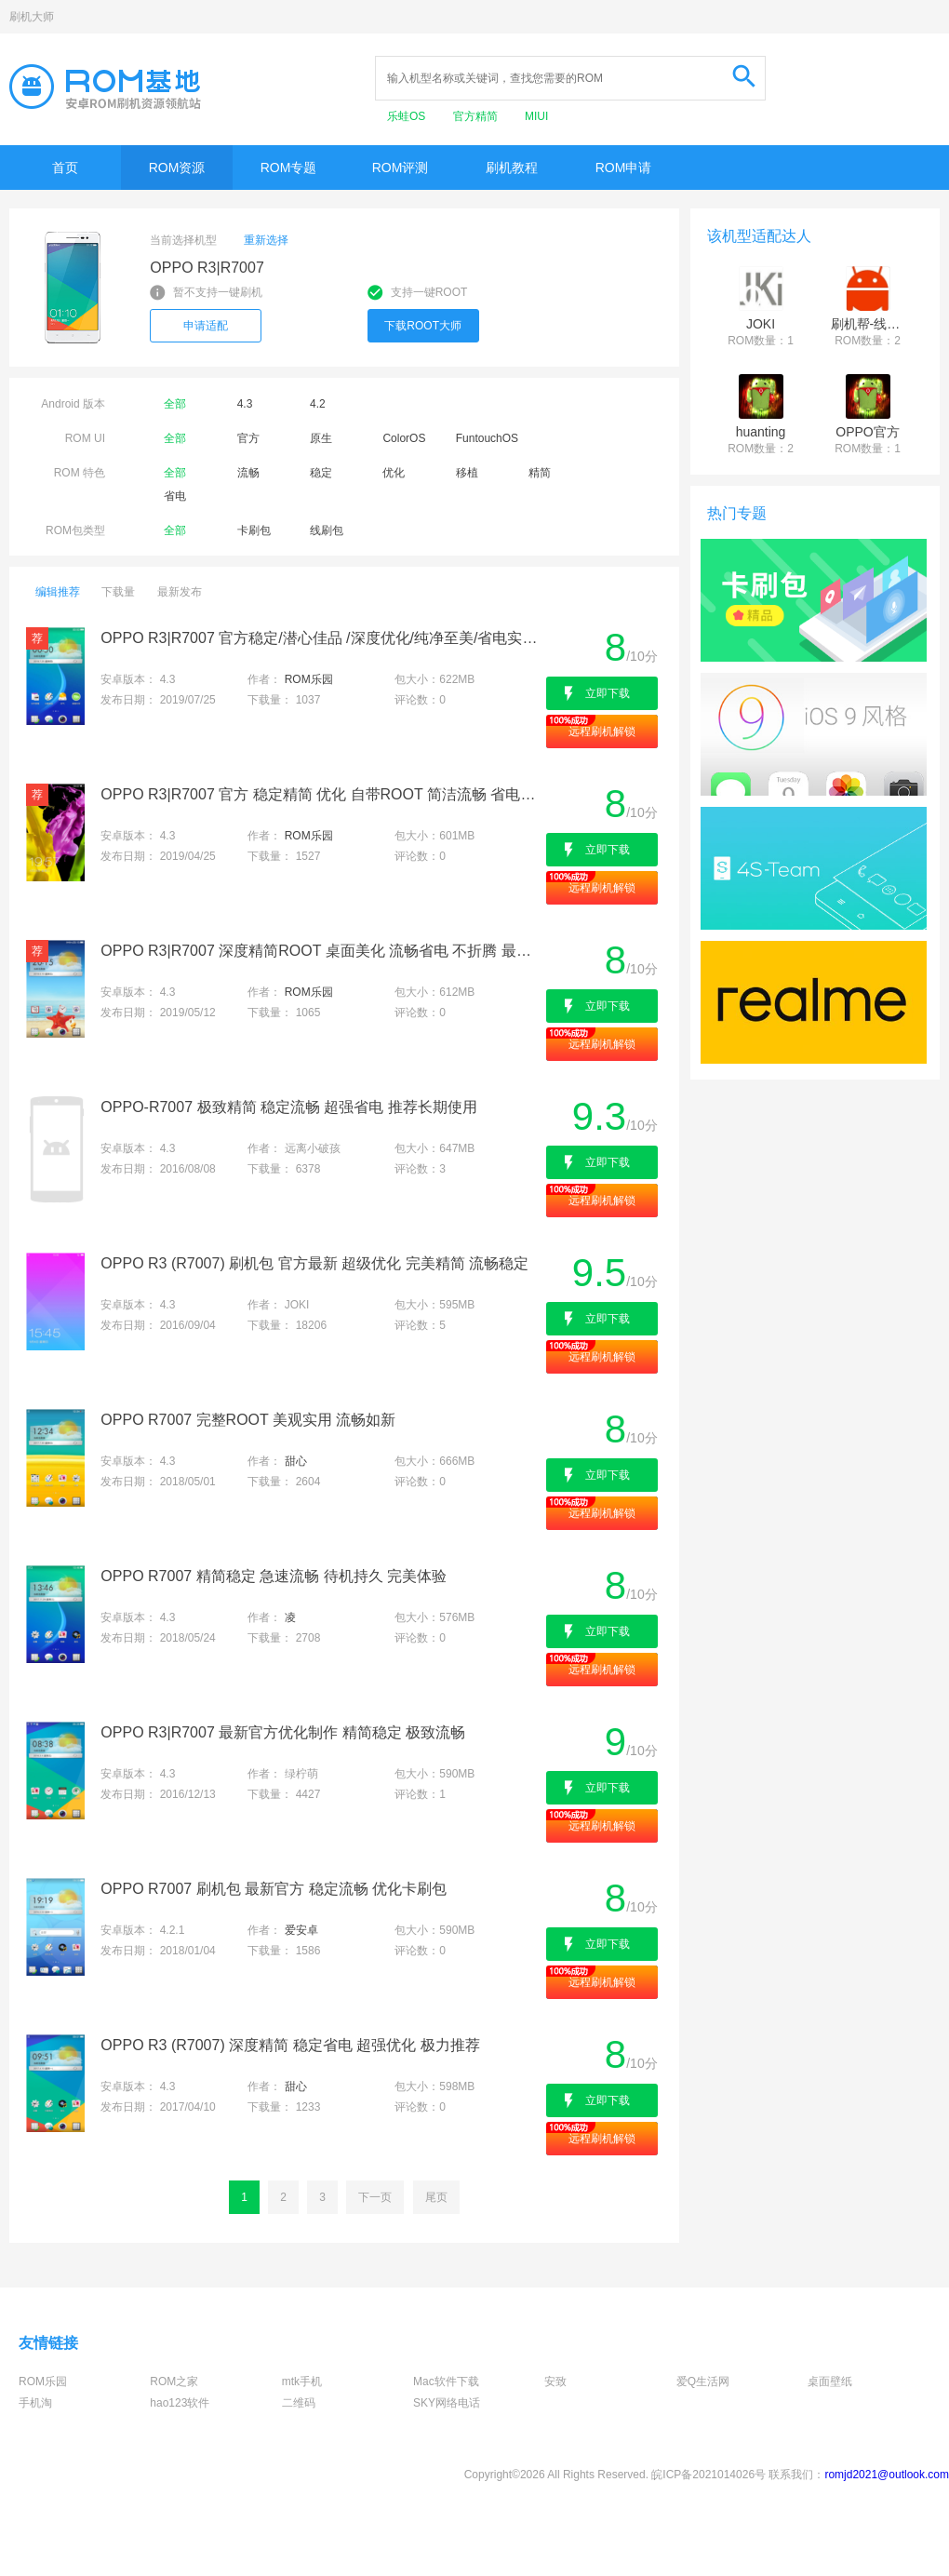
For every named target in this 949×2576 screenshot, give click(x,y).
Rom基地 (105, 86)
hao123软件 (179, 2402)
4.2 (318, 403)
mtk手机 (302, 2381)
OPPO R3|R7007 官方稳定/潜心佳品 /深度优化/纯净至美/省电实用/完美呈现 (321, 638)
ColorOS (403, 438)
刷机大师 (31, 16)
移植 (467, 472)
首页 (65, 167)
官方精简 (477, 116)
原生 (321, 438)
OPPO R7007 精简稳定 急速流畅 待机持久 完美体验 (273, 1576)
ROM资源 (177, 167)
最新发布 (179, 591)
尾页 (436, 2197)
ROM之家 (174, 2381)
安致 (555, 2381)
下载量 (118, 591)
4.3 (245, 403)
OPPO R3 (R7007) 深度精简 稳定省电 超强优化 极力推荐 (289, 2045)
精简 (539, 472)
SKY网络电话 (446, 2402)
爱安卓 (301, 1930)
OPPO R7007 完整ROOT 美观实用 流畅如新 (247, 1420)
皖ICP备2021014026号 (708, 2474)
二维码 (298, 2402)
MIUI (536, 116)
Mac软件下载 (446, 2381)
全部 (175, 403)
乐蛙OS (408, 116)
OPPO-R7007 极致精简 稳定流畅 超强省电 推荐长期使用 (288, 1107)
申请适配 (205, 325)
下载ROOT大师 (422, 325)
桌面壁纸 (830, 2381)
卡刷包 (254, 530)
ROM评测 (400, 167)
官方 (248, 438)
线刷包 (326, 530)
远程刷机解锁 (601, 731)
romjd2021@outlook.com (886, 2474)
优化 (393, 472)
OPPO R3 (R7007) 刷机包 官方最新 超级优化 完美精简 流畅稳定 (314, 1263)
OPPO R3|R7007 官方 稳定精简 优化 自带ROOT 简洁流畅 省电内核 (321, 794)
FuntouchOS (487, 438)
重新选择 (266, 240)
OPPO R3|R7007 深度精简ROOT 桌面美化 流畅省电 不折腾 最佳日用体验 (321, 951)
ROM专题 (289, 167)
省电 (175, 496)
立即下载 (607, 693)
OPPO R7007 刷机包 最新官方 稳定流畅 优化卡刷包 (273, 1889)
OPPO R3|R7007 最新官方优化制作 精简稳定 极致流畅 (282, 1732)
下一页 (375, 2197)
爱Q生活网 (702, 2381)
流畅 (248, 472)
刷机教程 (512, 167)
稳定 (321, 472)
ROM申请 (623, 167)
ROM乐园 (309, 679)
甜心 (296, 1461)
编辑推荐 (57, 591)
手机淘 (35, 2402)
